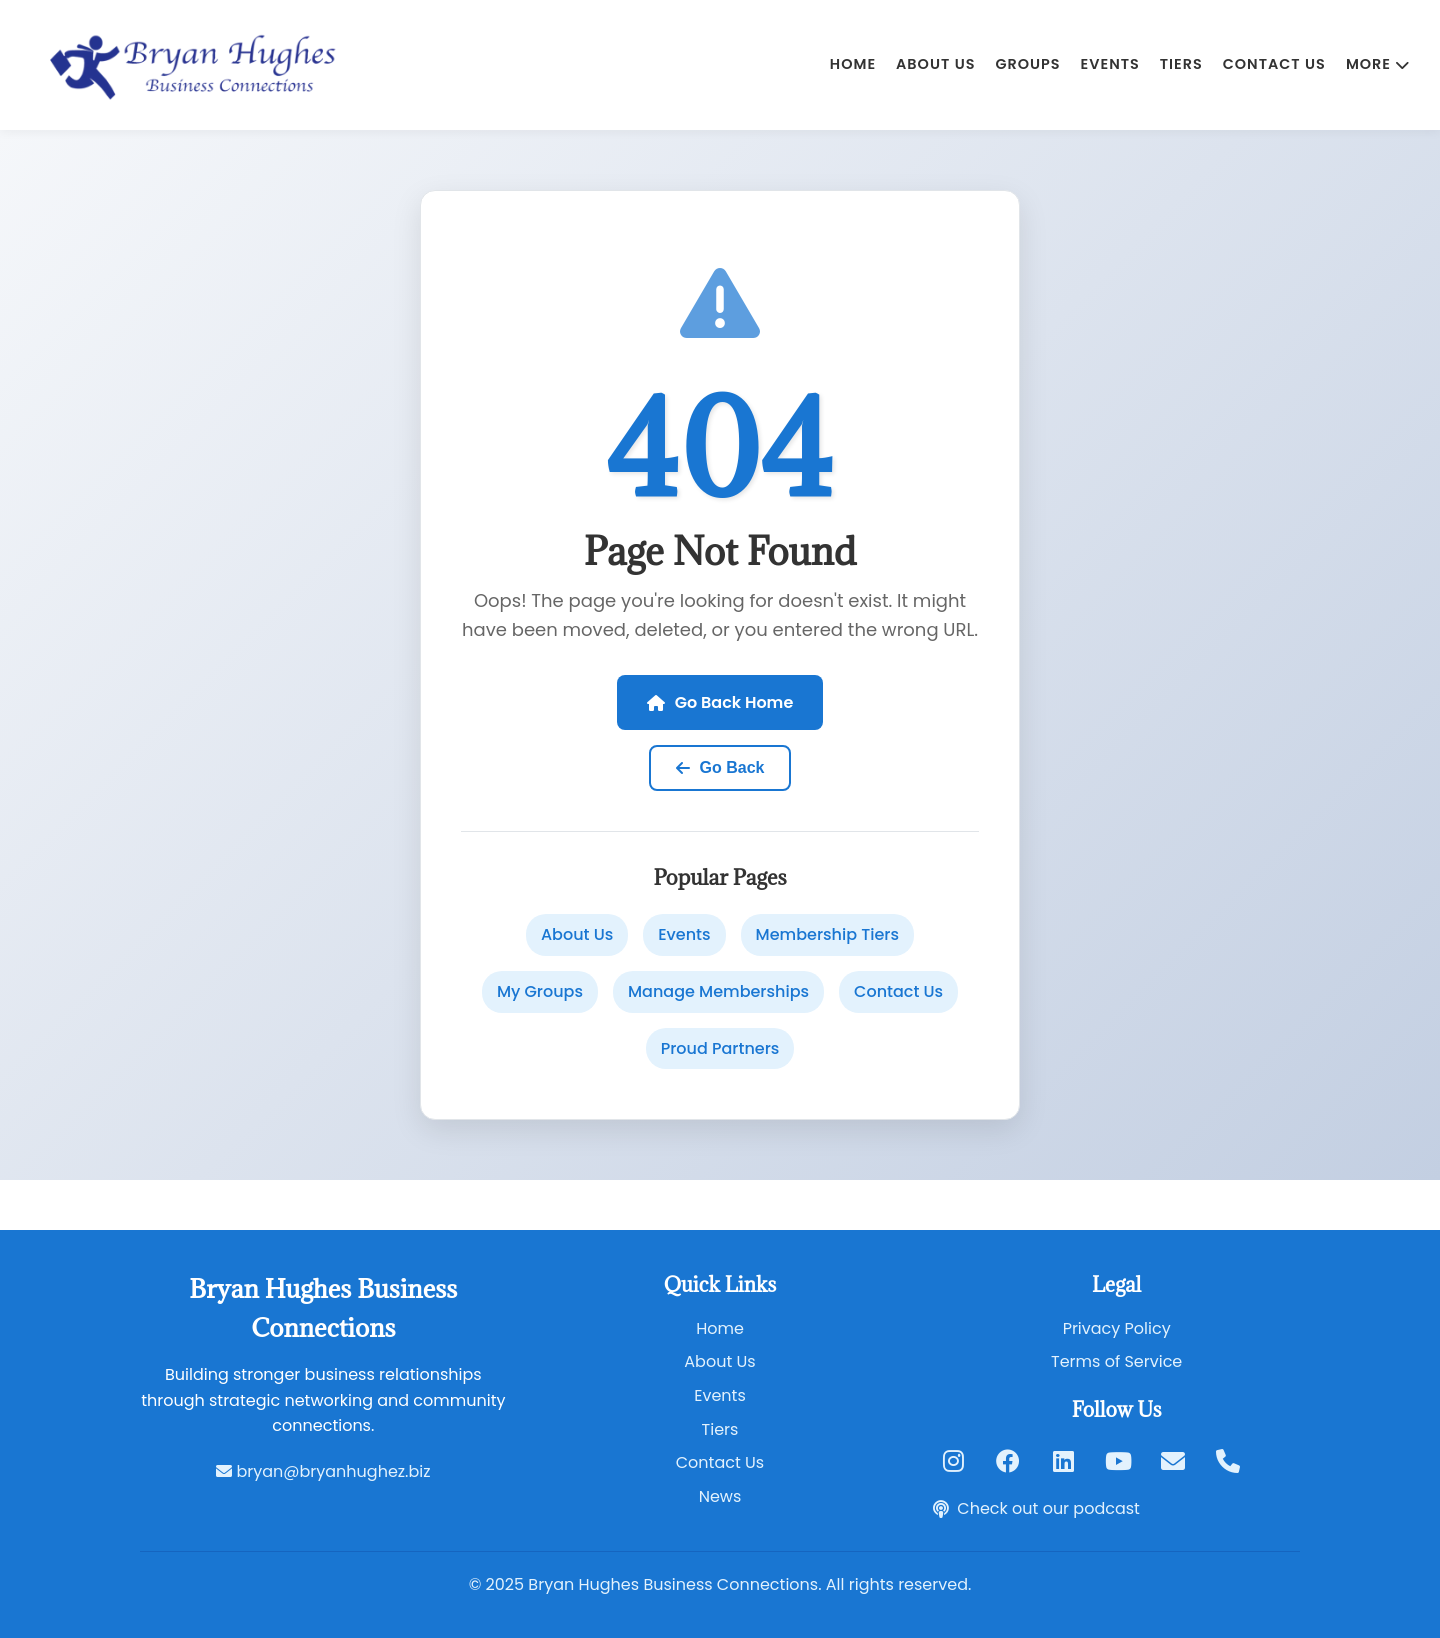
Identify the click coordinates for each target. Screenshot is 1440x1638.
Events (1110, 64)
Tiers (1181, 64)
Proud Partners (720, 1048)
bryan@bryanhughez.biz (323, 1471)
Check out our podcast (1036, 1508)
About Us (935, 64)
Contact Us (1274, 64)
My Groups (540, 991)
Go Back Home (720, 702)
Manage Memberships (718, 991)
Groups (1027, 64)
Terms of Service (1116, 1361)
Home (853, 64)
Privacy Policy (1117, 1328)
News (720, 1496)
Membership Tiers (827, 934)
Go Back (720, 767)
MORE (1378, 64)
